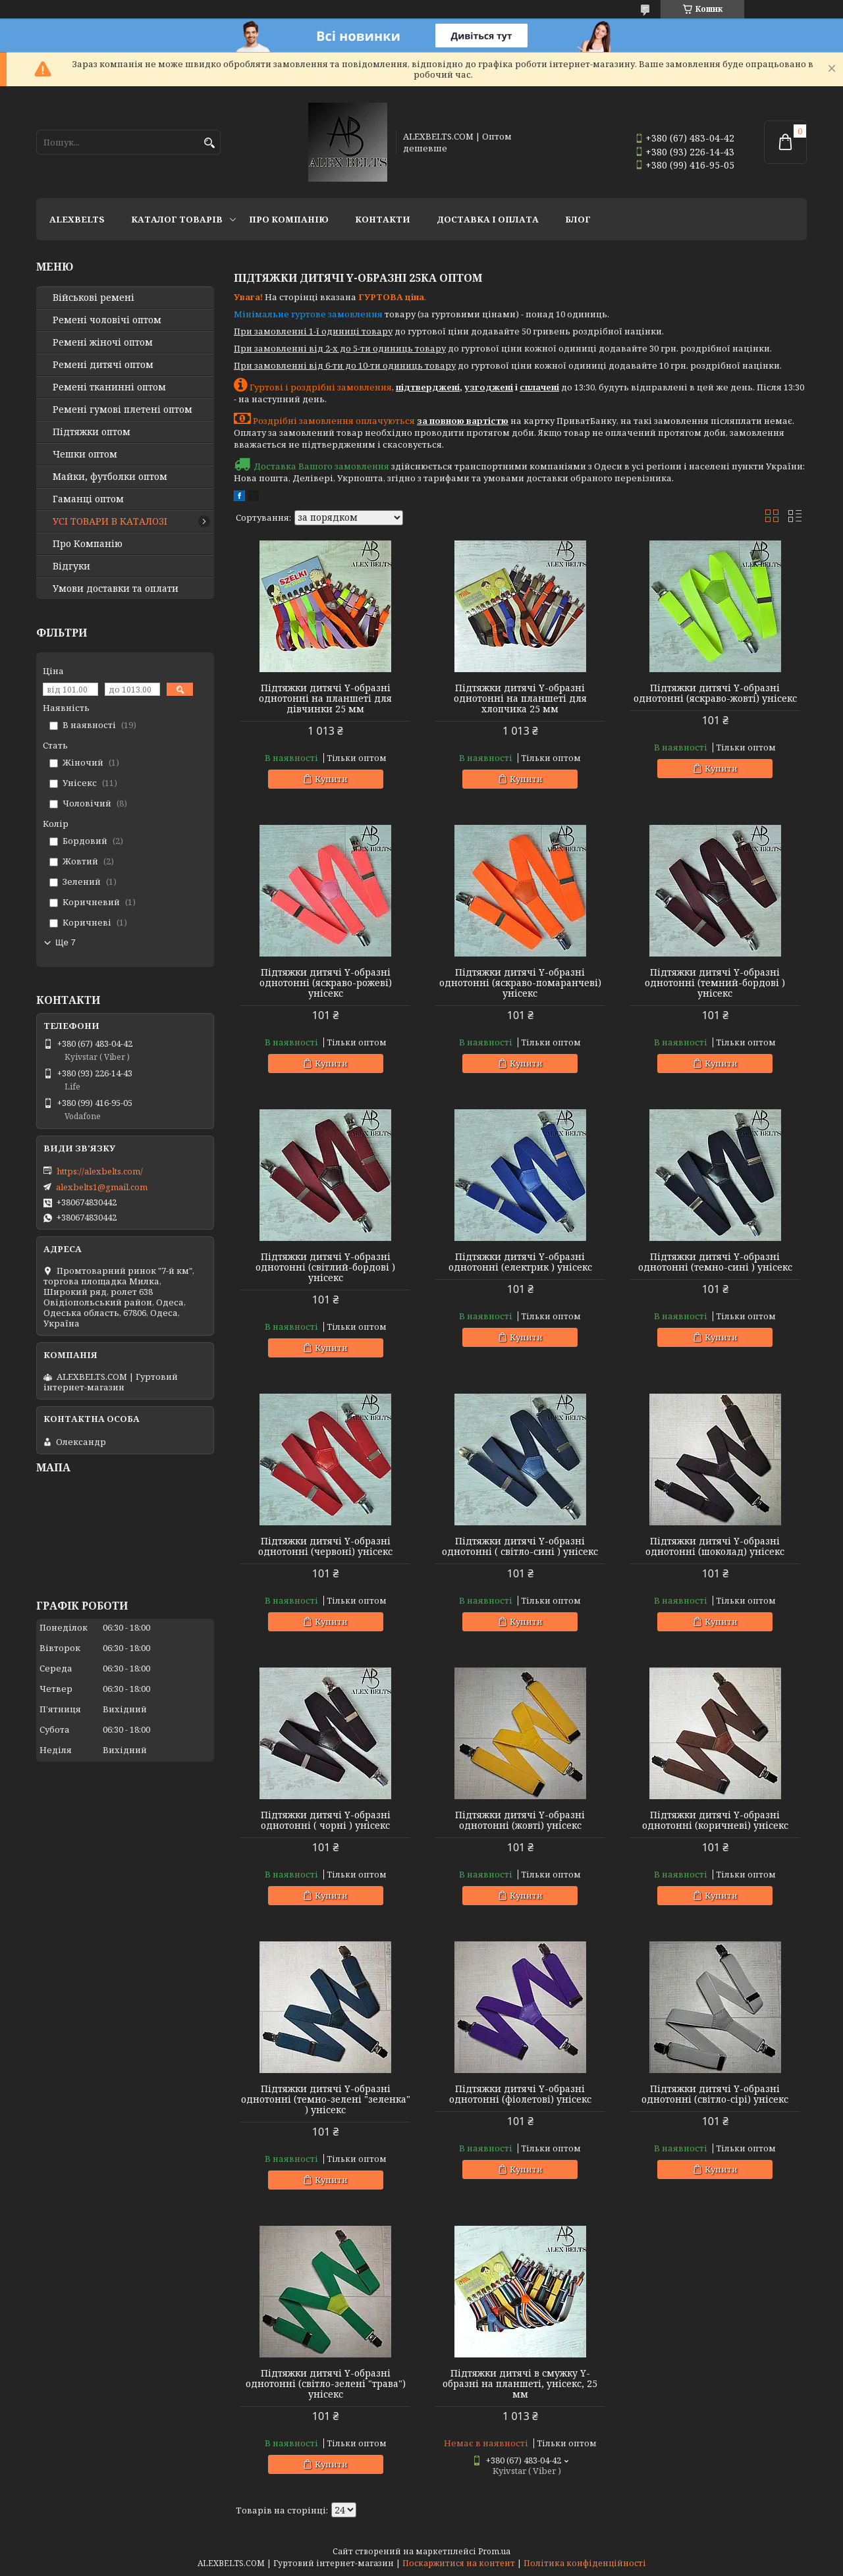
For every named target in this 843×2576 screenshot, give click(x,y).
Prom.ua (494, 2551)
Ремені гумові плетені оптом (122, 409)
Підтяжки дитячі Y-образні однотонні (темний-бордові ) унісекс (715, 983)
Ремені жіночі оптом (103, 342)
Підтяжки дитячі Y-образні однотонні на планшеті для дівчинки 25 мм (325, 698)
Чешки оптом (85, 454)
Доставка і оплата (488, 219)
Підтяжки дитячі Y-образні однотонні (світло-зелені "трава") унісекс (326, 2384)
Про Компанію (289, 219)
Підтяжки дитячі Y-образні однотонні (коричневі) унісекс (715, 1820)
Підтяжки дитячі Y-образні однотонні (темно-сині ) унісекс (715, 1262)
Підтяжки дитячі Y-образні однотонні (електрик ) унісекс (520, 1262)
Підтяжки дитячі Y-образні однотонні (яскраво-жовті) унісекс (715, 693)
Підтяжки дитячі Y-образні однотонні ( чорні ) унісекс (326, 1820)
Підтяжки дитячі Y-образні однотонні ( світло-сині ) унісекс (520, 1546)
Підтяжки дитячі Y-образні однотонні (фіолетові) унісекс (520, 2094)
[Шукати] (209, 143)
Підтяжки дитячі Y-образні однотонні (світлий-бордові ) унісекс (325, 1267)
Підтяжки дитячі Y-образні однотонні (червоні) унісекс (325, 1546)
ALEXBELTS (77, 219)
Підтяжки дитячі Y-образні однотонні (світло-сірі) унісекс (714, 2094)
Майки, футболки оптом (110, 477)
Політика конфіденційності (585, 2563)
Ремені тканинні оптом (109, 387)
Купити (331, 779)
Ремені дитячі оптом (103, 365)
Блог (578, 219)
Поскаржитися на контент (458, 2563)
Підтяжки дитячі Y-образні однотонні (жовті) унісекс (520, 1820)
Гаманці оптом (88, 499)
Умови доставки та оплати (115, 588)
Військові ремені (93, 297)
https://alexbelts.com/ (100, 1171)
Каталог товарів (177, 219)
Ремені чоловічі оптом (107, 320)
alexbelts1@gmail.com (102, 1187)
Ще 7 (65, 942)
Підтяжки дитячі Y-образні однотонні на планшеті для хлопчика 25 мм (520, 698)
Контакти (382, 219)
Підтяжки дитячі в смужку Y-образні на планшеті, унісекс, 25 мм (520, 2384)
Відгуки (71, 566)
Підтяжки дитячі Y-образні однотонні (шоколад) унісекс (714, 1546)
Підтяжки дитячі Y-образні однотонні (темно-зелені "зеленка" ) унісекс (325, 2099)
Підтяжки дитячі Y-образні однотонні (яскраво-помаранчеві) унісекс (520, 983)
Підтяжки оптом (91, 432)
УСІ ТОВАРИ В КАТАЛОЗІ (110, 521)
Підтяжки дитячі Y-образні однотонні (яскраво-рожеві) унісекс (325, 983)
